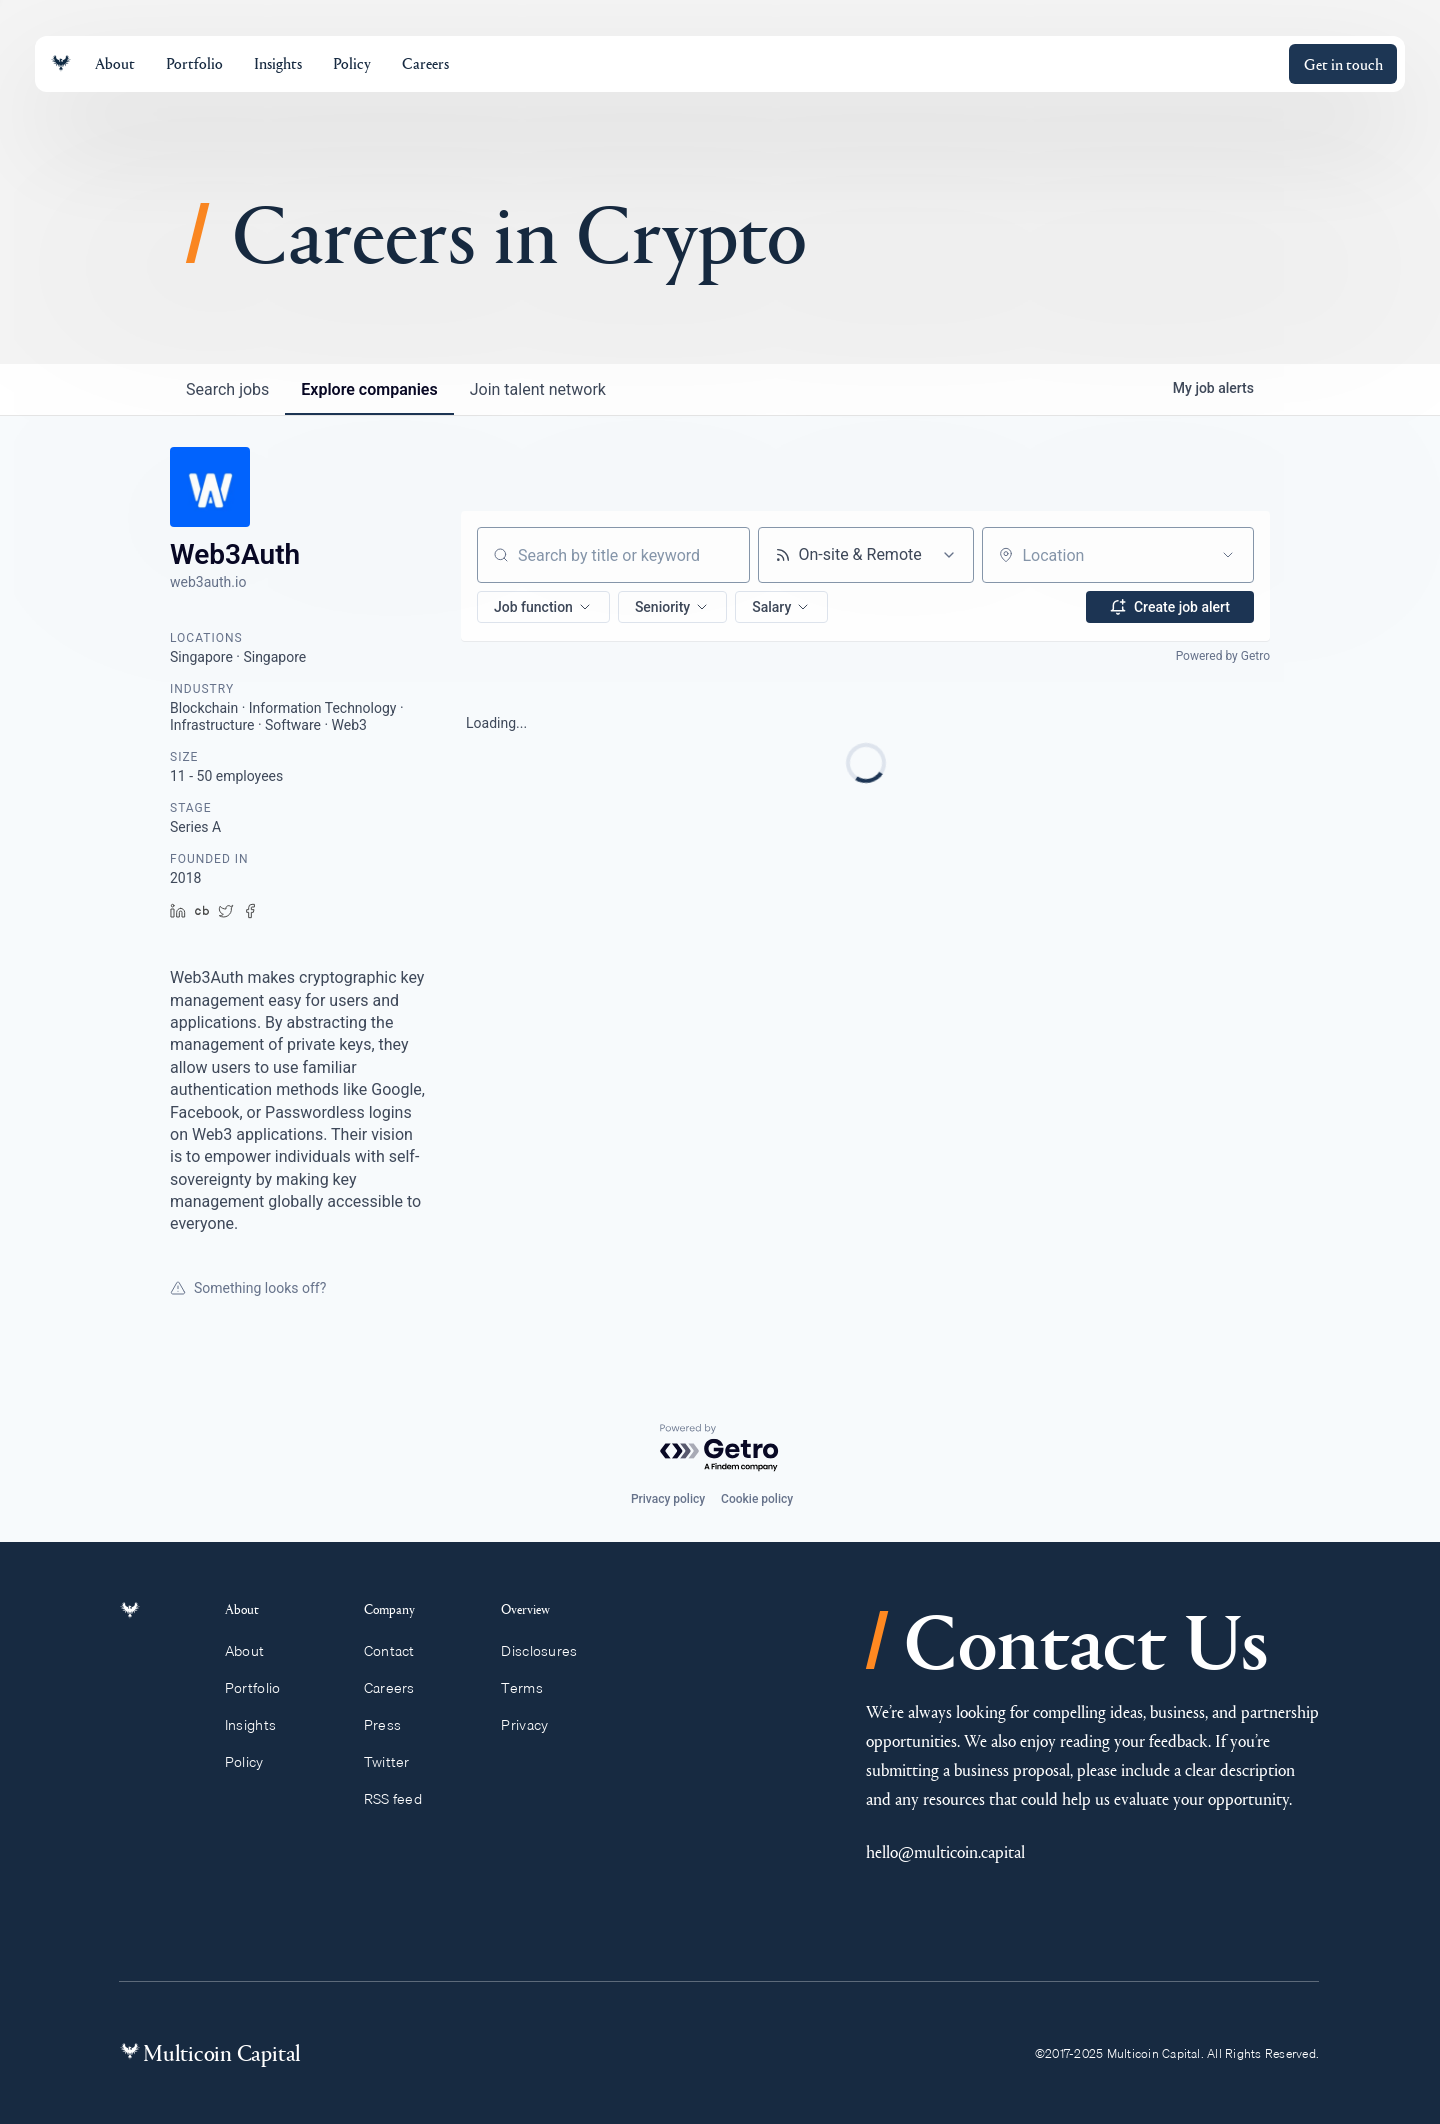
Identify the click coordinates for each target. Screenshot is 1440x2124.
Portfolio (264, 1688)
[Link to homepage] (61, 63)
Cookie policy (757, 1499)
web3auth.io (208, 582)
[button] (543, 607)
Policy (255, 1762)
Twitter (396, 1762)
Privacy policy (668, 1499)
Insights (262, 1725)
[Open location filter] (1228, 555)
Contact (398, 1651)
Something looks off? (248, 1288)
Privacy (533, 1725)
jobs (227, 389)
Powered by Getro (1223, 656)
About (256, 1651)
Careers (398, 1688)
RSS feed (402, 1799)
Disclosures (548, 1651)
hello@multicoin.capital (945, 1851)
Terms (531, 1688)
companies (369, 389)
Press (392, 1725)
